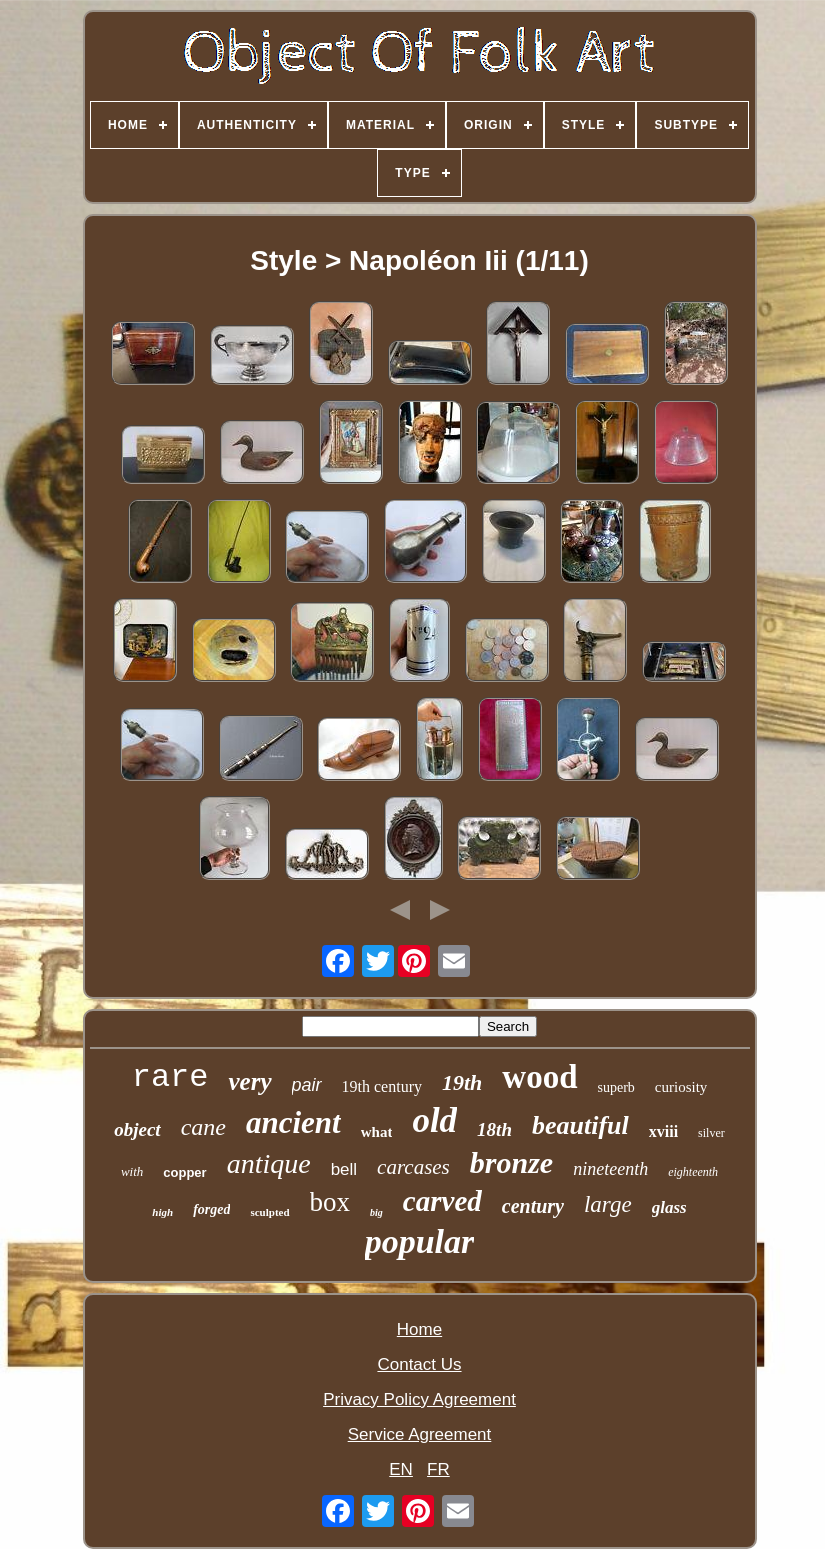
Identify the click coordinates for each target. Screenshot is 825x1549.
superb (616, 1087)
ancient (293, 1122)
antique (269, 1163)
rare (170, 1077)
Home (419, 1329)
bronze (511, 1162)
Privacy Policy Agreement (419, 1399)
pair (307, 1085)
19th (462, 1082)
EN (401, 1469)
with (132, 1171)
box (330, 1202)
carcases (413, 1167)
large (608, 1204)
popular (420, 1241)
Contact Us (419, 1364)
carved (442, 1201)
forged (211, 1209)
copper (184, 1172)
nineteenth (610, 1169)
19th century (382, 1086)
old (434, 1120)
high (162, 1212)
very (249, 1081)
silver (711, 1133)
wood (539, 1077)
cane (203, 1127)
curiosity (681, 1087)
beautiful (580, 1125)
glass (669, 1207)
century (533, 1206)
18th (494, 1129)
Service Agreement (420, 1434)
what (377, 1132)
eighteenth (693, 1172)
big (376, 1212)
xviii (663, 1131)
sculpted (269, 1212)
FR (438, 1469)
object (137, 1129)
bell (344, 1169)
